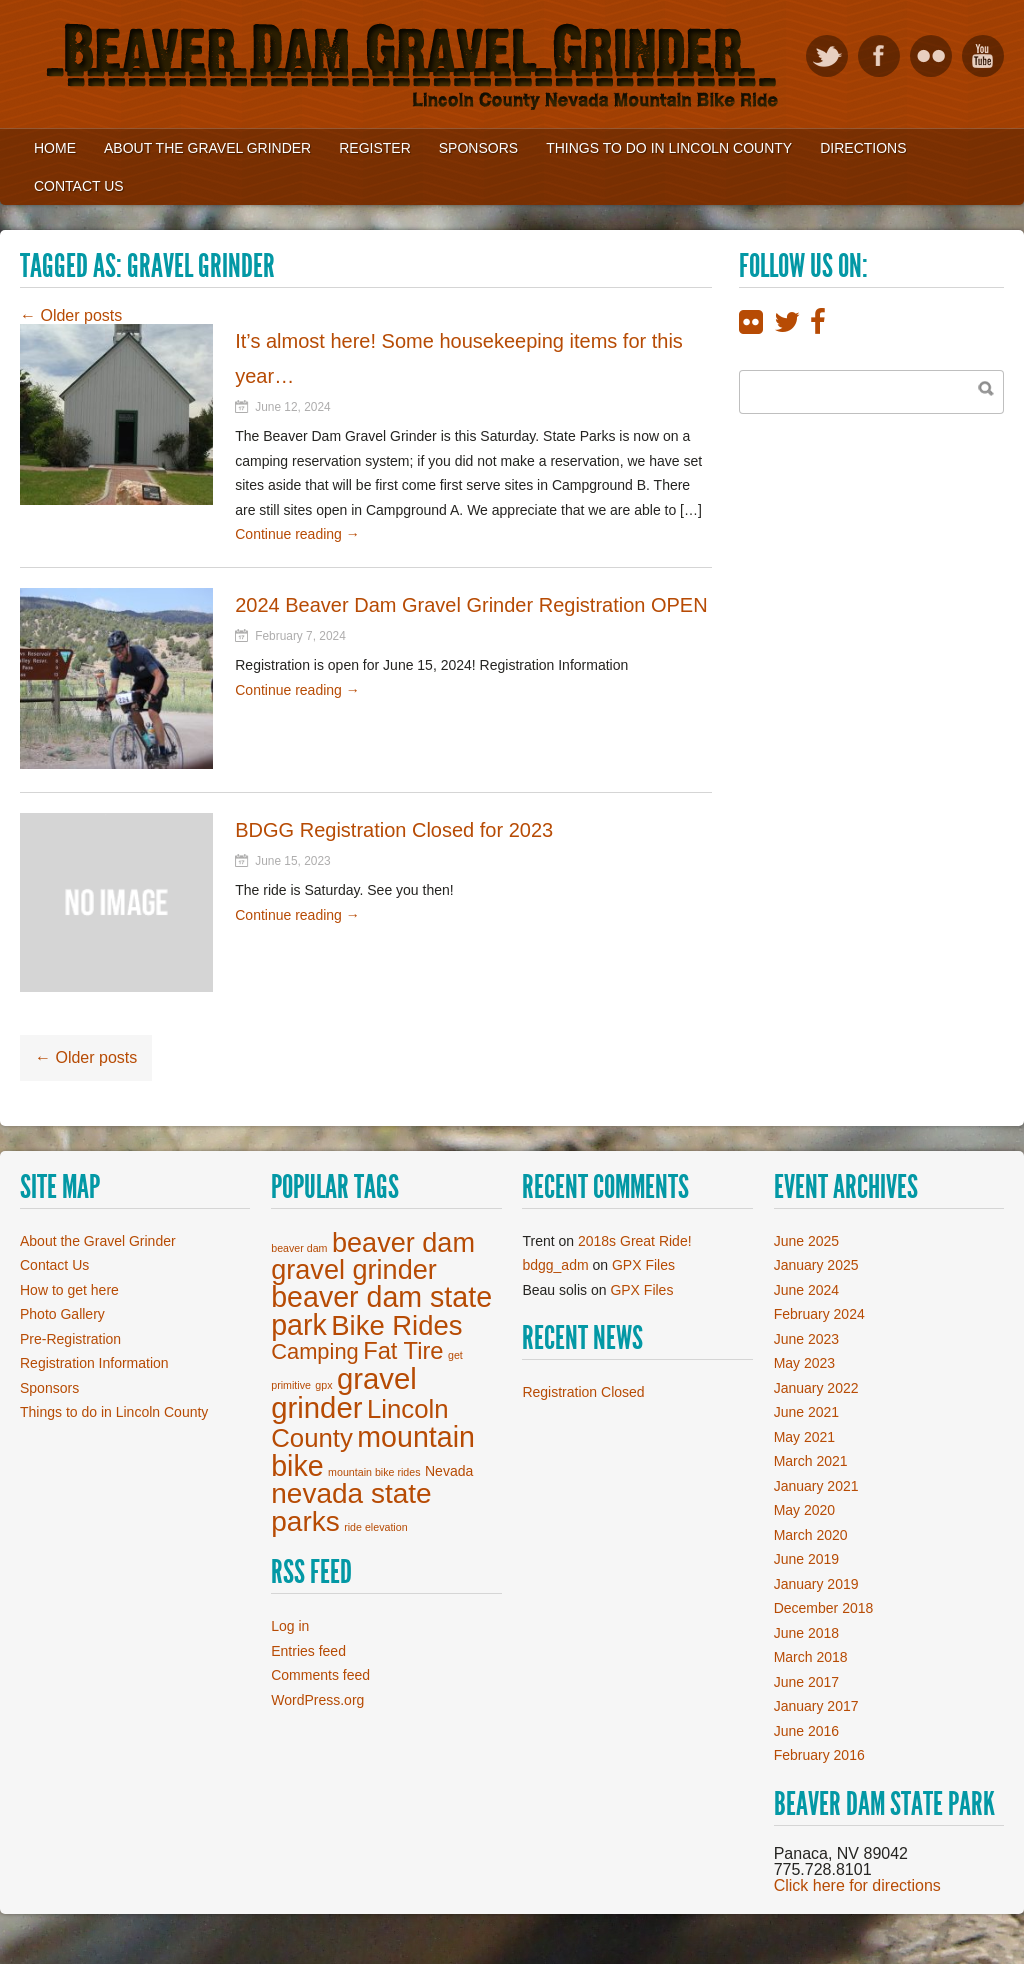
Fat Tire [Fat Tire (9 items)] (403, 1351)
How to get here (69, 1290)
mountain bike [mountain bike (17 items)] (373, 1451)
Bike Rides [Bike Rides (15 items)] (396, 1325)
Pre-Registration (70, 1339)
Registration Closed (583, 1392)
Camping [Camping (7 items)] (314, 1351)
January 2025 (816, 1265)
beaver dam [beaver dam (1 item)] (299, 1248)
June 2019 (806, 1559)
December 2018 (824, 1608)
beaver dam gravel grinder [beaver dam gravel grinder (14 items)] (373, 1256)
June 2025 (806, 1241)
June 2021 (806, 1412)
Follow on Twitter (827, 56)
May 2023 (804, 1363)
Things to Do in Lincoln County (669, 148)
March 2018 (811, 1657)
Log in (290, 1626)
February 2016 (819, 1755)
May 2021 (804, 1437)
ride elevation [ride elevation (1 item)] (375, 1527)
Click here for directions (857, 1885)
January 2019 (816, 1584)
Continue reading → (297, 534)
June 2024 (806, 1290)
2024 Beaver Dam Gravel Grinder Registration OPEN (471, 605)
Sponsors (478, 148)
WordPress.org (317, 1700)
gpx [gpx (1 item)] (323, 1385)
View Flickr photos (931, 56)
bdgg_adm (555, 1265)
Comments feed (320, 1675)
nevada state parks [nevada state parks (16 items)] (351, 1507)
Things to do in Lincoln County (114, 1412)
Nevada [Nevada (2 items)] (449, 1471)
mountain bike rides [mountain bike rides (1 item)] (374, 1472)
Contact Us (79, 186)
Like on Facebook (879, 56)
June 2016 (806, 1731)
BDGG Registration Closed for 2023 (394, 830)
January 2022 (816, 1388)
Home (55, 148)
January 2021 (816, 1486)
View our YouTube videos (983, 56)
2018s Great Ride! (635, 1241)
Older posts (71, 315)
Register (375, 148)
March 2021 (811, 1461)
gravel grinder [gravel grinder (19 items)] (344, 1393)
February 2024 (819, 1314)
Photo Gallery (62, 1314)
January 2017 (816, 1706)
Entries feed (308, 1651)
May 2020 (804, 1510)
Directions (863, 148)
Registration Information (94, 1363)
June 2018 (806, 1633)
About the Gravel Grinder (207, 148)
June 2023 (806, 1339)
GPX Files (643, 1265)
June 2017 (806, 1682)
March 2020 (811, 1535)
